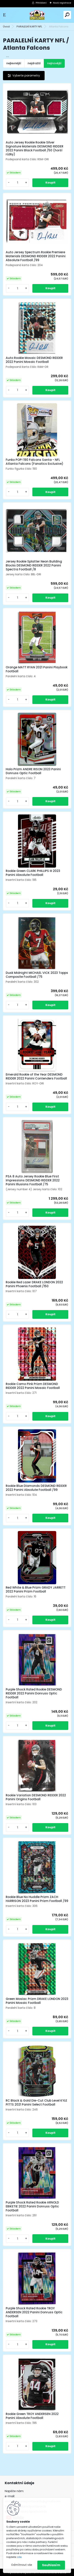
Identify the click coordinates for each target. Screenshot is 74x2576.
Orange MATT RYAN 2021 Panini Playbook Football (36, 669)
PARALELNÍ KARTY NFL (29, 26)
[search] (67, 15)
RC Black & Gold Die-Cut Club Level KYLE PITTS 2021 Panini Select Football (36, 2103)
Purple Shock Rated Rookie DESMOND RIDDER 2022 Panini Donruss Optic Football (34, 1693)
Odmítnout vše (21, 2565)
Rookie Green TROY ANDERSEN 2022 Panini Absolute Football (32, 2416)
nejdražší (34, 63)
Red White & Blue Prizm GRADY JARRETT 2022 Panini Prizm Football (36, 1589)
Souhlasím (51, 2565)
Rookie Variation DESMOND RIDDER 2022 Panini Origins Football (36, 1797)
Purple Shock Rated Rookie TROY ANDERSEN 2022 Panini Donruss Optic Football (34, 2312)
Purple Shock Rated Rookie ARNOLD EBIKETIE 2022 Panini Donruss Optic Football (32, 2206)
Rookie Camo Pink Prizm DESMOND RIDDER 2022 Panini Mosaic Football (33, 1386)
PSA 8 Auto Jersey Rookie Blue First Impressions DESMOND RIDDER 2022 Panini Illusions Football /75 (33, 1180)
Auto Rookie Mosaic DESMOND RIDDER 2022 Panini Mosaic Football (34, 360)
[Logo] (37, 15)
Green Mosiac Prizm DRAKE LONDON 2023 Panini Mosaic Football (37, 2001)
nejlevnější (13, 63)
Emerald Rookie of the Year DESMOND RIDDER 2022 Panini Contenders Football (36, 1076)
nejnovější (54, 63)
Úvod (6, 26)
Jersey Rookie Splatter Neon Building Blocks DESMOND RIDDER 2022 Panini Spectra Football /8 (34, 565)
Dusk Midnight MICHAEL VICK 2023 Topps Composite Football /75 (37, 975)
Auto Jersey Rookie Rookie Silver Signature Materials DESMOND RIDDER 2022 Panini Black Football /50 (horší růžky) (34, 148)
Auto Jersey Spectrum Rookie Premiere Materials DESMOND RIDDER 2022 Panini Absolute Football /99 (36, 256)
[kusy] (17, 182)
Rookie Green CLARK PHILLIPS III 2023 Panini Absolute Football (33, 873)
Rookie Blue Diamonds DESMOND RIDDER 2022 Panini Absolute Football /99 (36, 1488)
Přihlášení (41, 2)
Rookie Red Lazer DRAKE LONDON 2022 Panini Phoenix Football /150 (34, 1284)
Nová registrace (62, 2)
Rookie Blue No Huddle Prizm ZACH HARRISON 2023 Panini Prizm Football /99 (37, 1899)
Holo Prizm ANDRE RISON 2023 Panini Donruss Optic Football (33, 771)
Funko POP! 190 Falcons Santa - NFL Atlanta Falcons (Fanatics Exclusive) (34, 462)
